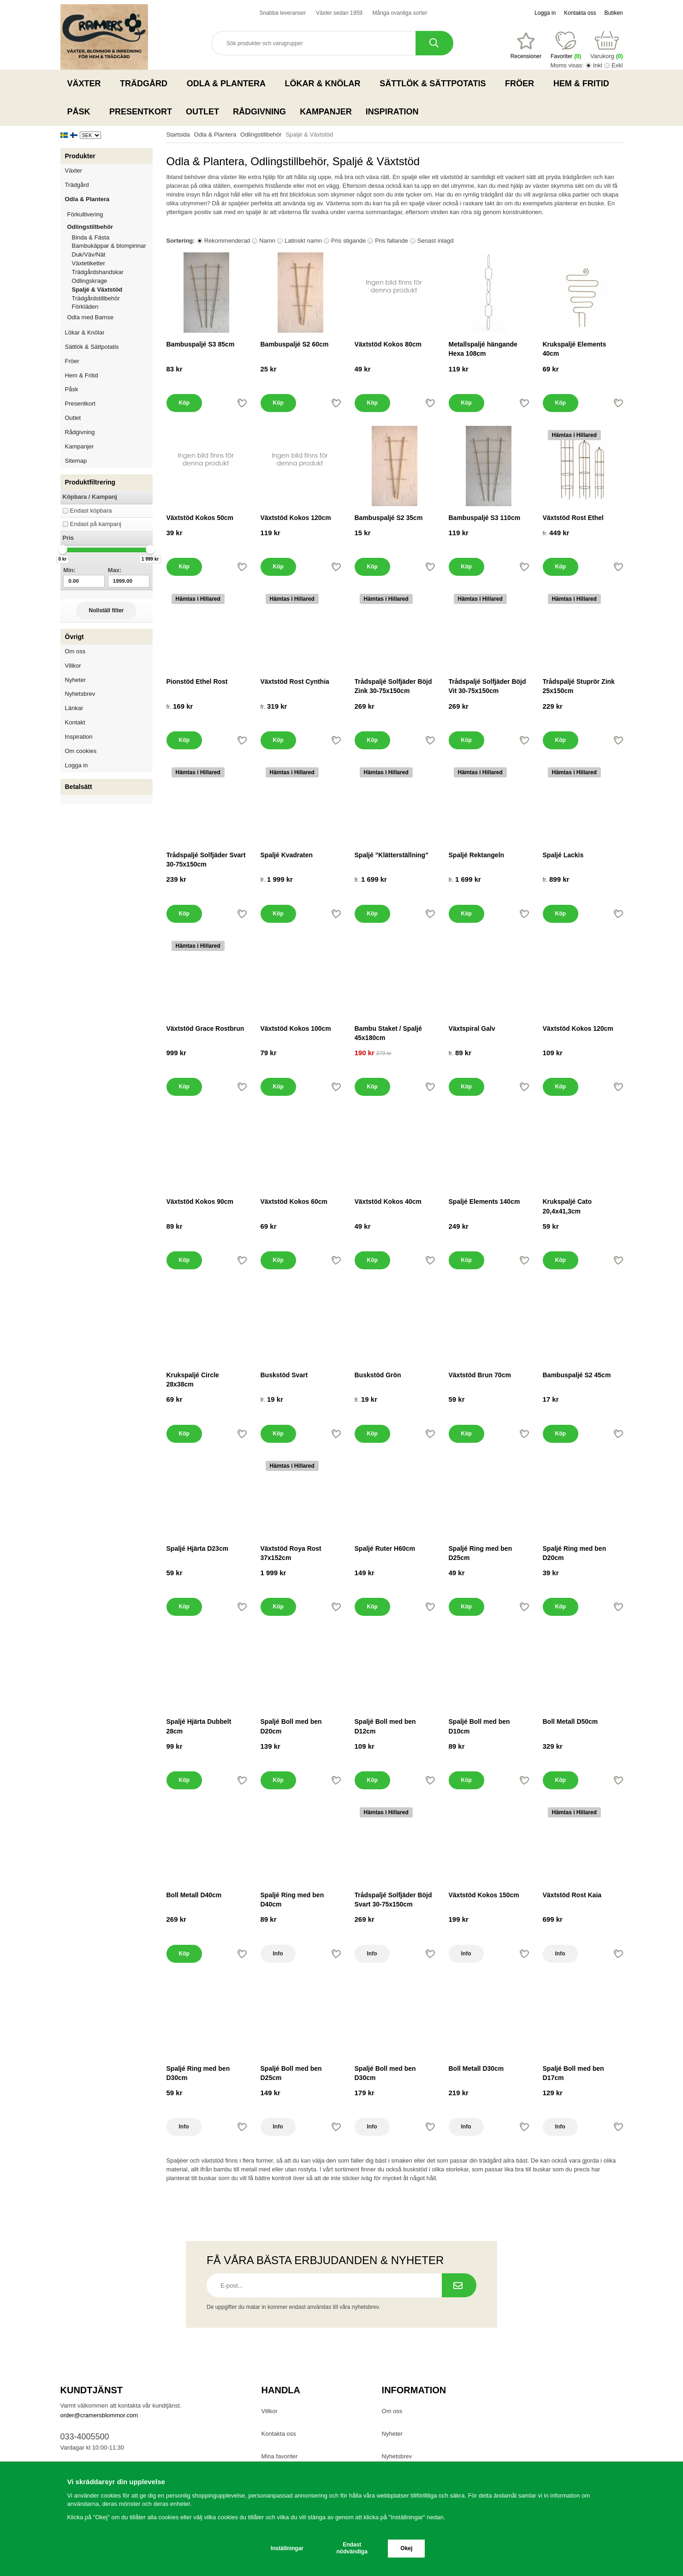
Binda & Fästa (91, 237)
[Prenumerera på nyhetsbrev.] (459, 2285)
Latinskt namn (303, 240)
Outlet (202, 111)
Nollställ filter (106, 610)
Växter (87, 83)
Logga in (545, 13)
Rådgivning (259, 111)
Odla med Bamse (90, 317)
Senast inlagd (435, 240)
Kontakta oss (580, 13)
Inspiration (392, 111)
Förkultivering (110, 214)
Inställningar (287, 2548)
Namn (267, 240)
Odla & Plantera (229, 83)
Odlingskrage (89, 280)
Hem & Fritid (584, 83)
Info (278, 1953)
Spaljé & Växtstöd (97, 289)
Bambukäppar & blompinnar (109, 245)
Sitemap (76, 460)
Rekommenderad (227, 240)
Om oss (75, 651)
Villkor (73, 665)
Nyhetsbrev (80, 693)
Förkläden (85, 306)
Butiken (613, 13)
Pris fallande (391, 240)
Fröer (522, 83)
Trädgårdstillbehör (96, 298)
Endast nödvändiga (352, 2548)
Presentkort (140, 111)
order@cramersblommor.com (99, 2415)
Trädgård (146, 83)
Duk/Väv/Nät (89, 254)
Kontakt (75, 722)
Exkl (617, 65)
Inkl (597, 65)
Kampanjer (326, 111)
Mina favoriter (279, 2456)
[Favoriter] (526, 46)
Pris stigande (348, 240)
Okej (406, 2548)
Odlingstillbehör (110, 226)
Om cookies (81, 750)
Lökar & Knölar (325, 83)
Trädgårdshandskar (98, 272)
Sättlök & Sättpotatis (435, 83)
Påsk (81, 111)
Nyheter (75, 679)
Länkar (74, 708)
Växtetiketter (88, 263)
